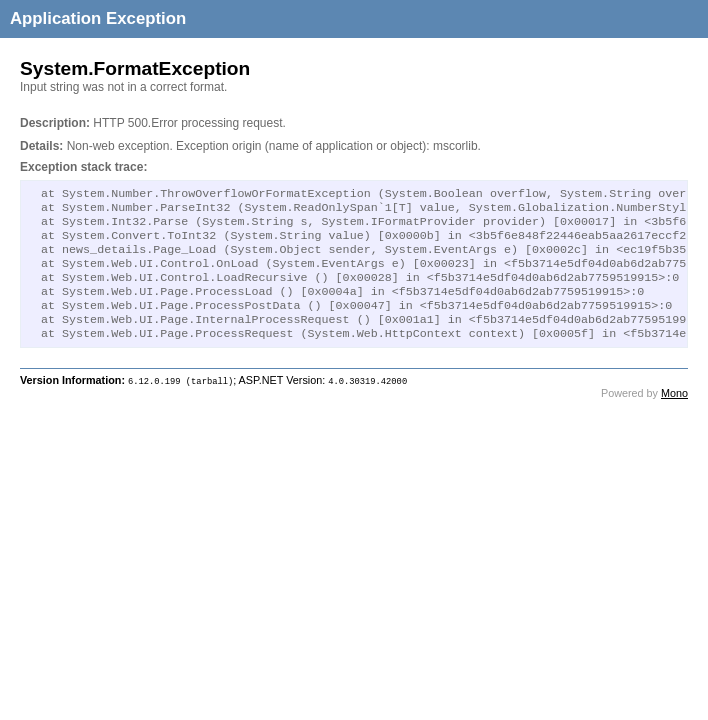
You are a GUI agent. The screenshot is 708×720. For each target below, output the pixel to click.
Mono (674, 415)
